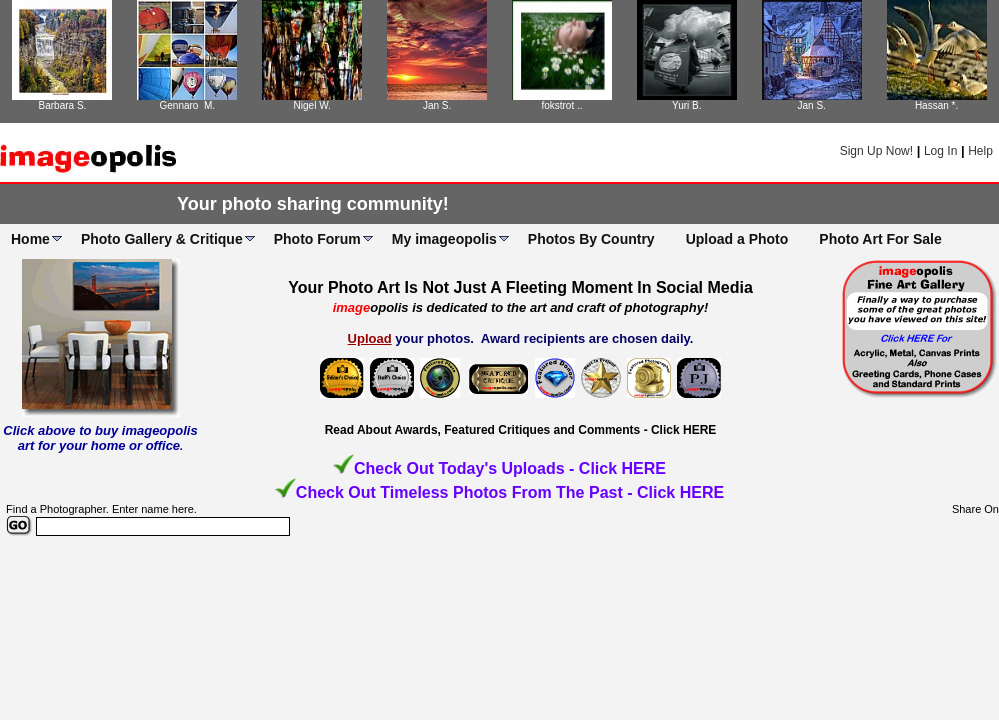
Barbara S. (63, 105)
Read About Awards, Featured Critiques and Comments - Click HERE (521, 430)
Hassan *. (936, 105)
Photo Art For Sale (880, 239)
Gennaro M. (188, 105)
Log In (940, 151)
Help (980, 151)
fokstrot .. (561, 105)
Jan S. (437, 105)
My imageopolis (444, 239)
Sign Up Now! (876, 151)
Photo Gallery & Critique (162, 239)
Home (30, 239)
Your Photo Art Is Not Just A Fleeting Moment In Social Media (520, 287)
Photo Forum (317, 239)
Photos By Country (591, 239)
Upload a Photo (737, 239)
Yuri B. (686, 105)
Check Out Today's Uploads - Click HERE (510, 468)
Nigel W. (312, 105)
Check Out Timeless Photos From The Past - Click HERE (510, 492)
